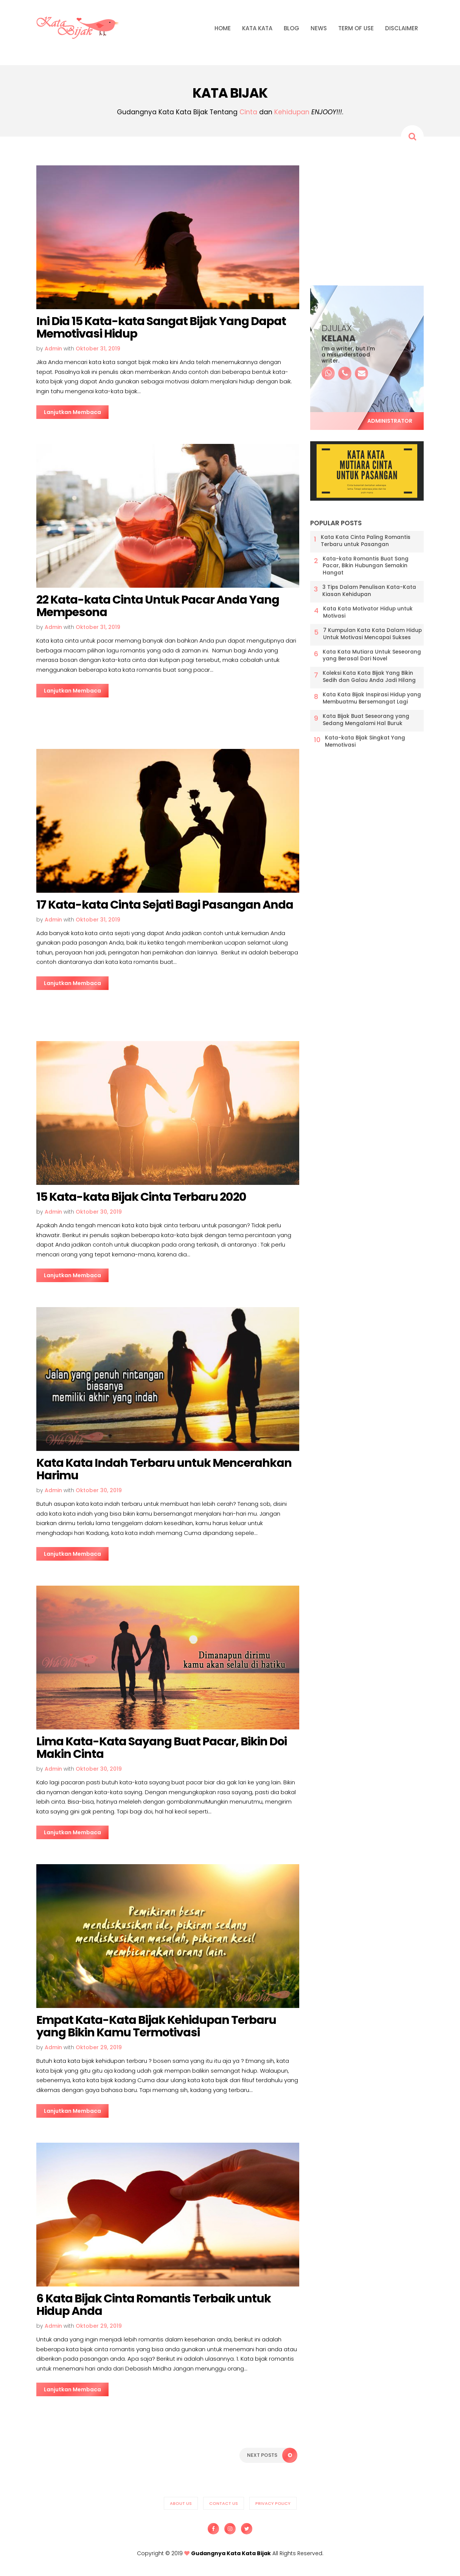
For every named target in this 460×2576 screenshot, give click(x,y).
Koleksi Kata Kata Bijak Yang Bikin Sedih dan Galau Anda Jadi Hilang (369, 677)
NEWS (319, 28)
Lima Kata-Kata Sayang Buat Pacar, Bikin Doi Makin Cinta (161, 1747)
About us (181, 2503)
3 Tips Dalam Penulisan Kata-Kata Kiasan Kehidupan (369, 591)
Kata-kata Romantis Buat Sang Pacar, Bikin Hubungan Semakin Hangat (366, 565)
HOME (222, 28)
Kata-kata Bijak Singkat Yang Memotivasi (365, 742)
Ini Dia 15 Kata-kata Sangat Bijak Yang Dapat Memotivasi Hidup (161, 327)
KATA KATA (257, 28)
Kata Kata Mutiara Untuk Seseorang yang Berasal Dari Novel (372, 656)
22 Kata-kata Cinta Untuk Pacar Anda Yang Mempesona (157, 606)
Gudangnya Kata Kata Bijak (231, 2553)
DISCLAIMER (401, 28)
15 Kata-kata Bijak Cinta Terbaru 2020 (141, 1197)
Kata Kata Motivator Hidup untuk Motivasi (368, 612)
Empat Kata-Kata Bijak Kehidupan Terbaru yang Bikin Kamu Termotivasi (156, 2026)
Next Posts (272, 2455)
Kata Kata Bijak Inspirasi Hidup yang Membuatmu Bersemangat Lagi (372, 698)
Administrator (389, 421)
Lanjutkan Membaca (72, 412)
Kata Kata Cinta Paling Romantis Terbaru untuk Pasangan (365, 541)
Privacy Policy (273, 2503)
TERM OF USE (356, 28)
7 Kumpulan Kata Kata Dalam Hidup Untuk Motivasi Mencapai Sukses (372, 634)
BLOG (291, 28)
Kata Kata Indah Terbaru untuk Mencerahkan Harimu (164, 1469)
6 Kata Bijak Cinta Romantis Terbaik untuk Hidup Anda (153, 2305)
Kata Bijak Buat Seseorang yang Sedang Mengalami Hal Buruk (366, 720)
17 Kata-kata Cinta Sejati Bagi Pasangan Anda (164, 904)
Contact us (223, 2503)
